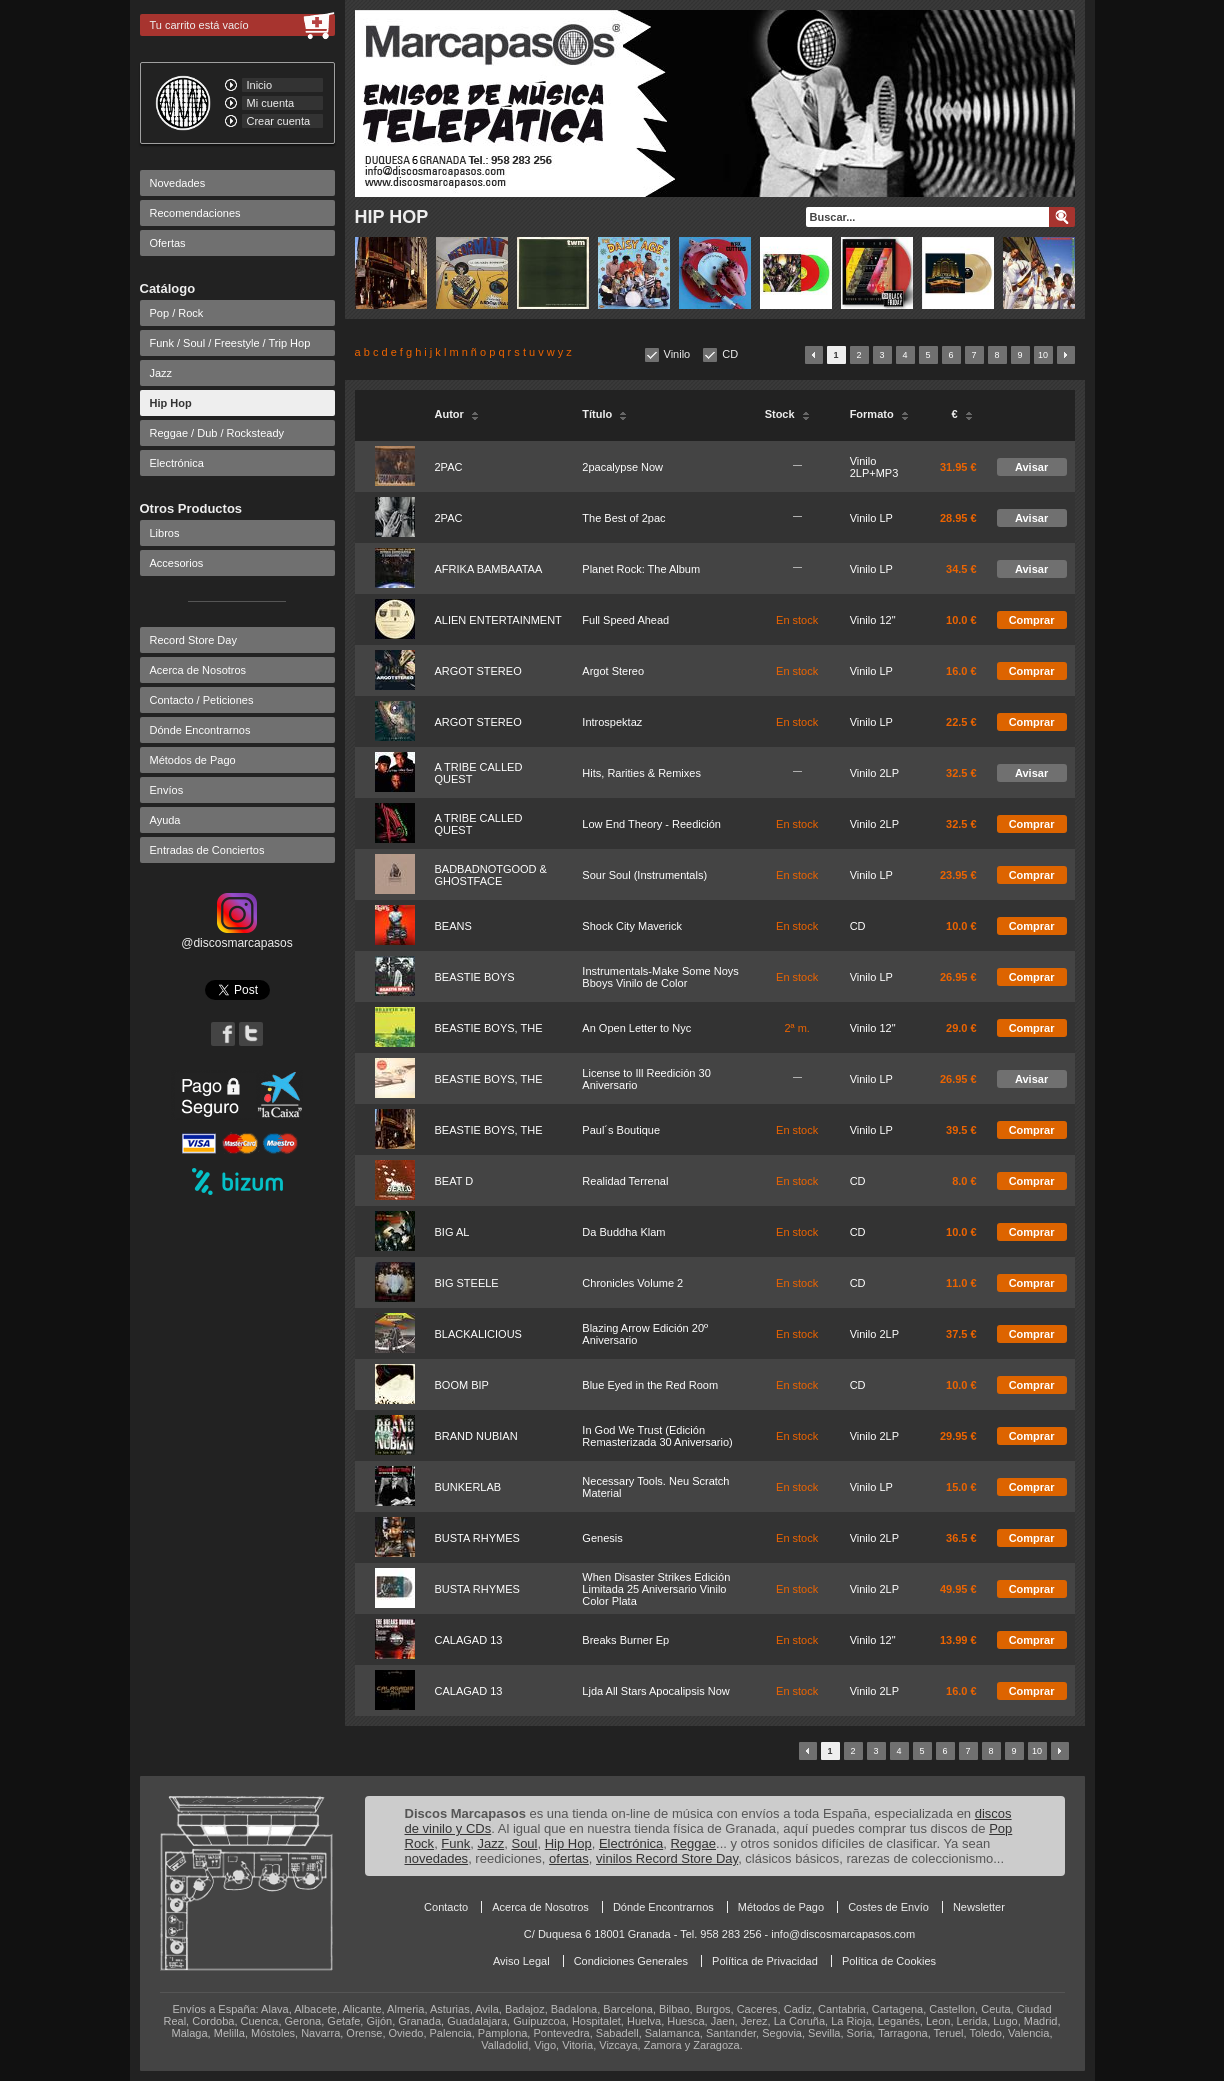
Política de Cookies (889, 1961)
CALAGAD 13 (469, 1640)
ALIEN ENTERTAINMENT (498, 620)
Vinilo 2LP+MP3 (874, 467)
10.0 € (961, 620)
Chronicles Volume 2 (632, 1283)
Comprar (1032, 620)
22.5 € (961, 722)
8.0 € (964, 1181)
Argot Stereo (613, 671)
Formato (879, 414)
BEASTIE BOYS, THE (489, 1028)
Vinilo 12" (873, 620)
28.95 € (958, 518)
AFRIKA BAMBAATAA (489, 569)
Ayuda (165, 820)
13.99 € (958, 1640)
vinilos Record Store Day (667, 1858)
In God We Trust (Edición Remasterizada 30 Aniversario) (657, 1436)
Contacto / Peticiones (202, 700)
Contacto (446, 1907)
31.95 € (958, 467)
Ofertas (168, 243)
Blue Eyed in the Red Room (650, 1385)
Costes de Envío (888, 1907)
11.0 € (961, 1283)
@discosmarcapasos (237, 936)
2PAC (449, 467)
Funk (455, 1843)
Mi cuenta (271, 103)
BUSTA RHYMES (477, 1538)
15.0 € (961, 1487)
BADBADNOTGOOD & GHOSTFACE (491, 875)
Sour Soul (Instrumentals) (644, 875)
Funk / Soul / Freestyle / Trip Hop (230, 343)
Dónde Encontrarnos (200, 730)
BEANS (453, 926)
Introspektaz (612, 722)
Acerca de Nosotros (198, 670)
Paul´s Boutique (621, 1130)
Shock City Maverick (632, 926)
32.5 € (961, 773)
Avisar (1031, 467)
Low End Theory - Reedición (651, 824)
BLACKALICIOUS (478, 1334)
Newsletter (979, 1907)
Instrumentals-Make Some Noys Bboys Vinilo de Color (660, 977)
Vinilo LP (871, 518)
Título (604, 414)
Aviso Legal (521, 1961)
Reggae (693, 1843)
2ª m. (796, 1028)
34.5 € (961, 569)
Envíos (167, 790)
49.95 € (958, 1589)
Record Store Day (193, 640)
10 (1043, 355)
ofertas (569, 1858)
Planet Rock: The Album (641, 569)
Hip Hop (171, 403)
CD (730, 354)
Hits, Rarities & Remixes (641, 773)
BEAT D (454, 1181)
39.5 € (961, 1130)
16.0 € (961, 671)
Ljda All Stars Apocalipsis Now (655, 1691)
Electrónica (177, 463)
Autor (457, 414)
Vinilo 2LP (874, 773)
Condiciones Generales (631, 1961)
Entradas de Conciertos (207, 850)
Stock (787, 414)
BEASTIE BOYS (475, 977)
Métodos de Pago (193, 760)
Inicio (260, 85)
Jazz (161, 373)
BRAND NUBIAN (476, 1436)
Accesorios (177, 563)
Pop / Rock (177, 313)
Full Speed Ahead (625, 620)
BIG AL (452, 1232)
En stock (797, 620)
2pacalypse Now (622, 467)
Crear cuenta (279, 121)
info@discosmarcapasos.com (843, 1934)
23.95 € (958, 875)
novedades (437, 1858)
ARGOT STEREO (478, 671)
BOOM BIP (462, 1385)
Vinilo (677, 354)
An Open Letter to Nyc (636, 1028)
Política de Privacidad (765, 1961)
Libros (165, 533)
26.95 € (958, 977)
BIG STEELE (467, 1283)
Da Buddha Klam (623, 1232)
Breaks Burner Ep (625, 1640)
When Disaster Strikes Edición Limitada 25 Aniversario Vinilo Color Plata (656, 1589)
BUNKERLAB (468, 1487)
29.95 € (958, 1436)
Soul (524, 1843)
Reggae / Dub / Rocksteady (217, 433)
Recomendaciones (195, 213)
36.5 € (961, 1538)
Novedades (178, 183)
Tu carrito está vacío (199, 25)
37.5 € (961, 1334)
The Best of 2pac (623, 518)
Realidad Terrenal (625, 1181)
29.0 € (961, 1028)
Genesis (602, 1538)
